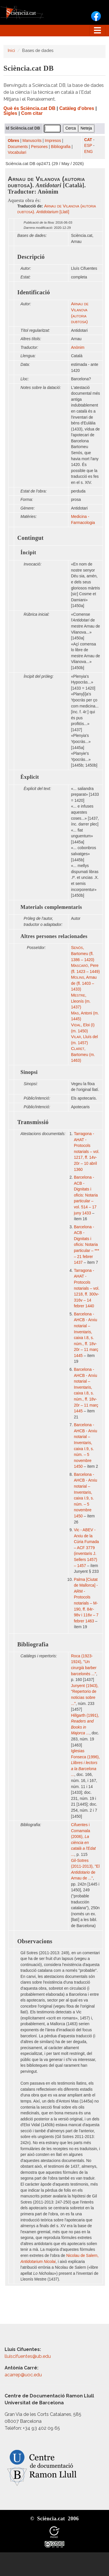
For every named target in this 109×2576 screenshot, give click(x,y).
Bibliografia (61, 147)
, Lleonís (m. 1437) (81, 1001)
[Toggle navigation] (97, 30)
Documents (18, 147)
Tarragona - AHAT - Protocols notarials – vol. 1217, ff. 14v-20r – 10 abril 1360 (86, 1151)
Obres (13, 140)
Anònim (77, 347)
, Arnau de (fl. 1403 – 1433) (84, 983)
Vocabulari (17, 152)
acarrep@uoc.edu (23, 2374)
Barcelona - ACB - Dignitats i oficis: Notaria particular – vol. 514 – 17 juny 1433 (86, 1195)
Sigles (10, 113)
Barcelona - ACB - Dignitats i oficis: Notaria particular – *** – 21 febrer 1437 (86, 1245)
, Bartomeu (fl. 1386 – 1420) (82, 954)
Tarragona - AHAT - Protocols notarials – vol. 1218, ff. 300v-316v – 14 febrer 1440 (86, 1288)
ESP (88, 145)
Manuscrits (32, 140)
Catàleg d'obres (76, 108)
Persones (39, 147)
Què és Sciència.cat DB (29, 108)
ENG (88, 151)
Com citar (32, 113)
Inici (11, 50)
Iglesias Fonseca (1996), (85, 1763)
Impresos (53, 140)
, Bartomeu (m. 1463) (83, 1054)
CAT (88, 140)
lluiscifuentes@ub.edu (28, 2356)
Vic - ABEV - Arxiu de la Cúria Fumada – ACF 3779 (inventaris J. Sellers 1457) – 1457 (86, 1548)
